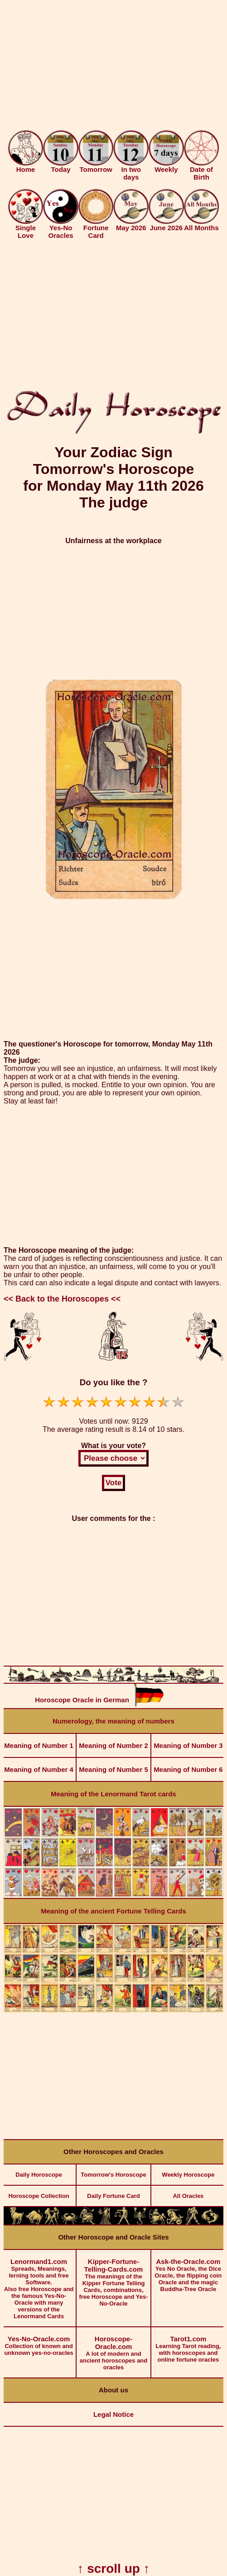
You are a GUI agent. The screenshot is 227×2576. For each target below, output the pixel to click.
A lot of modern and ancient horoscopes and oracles (113, 2349)
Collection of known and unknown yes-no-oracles (39, 2341)
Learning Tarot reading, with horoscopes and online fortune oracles (188, 2345)
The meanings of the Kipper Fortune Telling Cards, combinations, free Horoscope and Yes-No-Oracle (113, 2278)
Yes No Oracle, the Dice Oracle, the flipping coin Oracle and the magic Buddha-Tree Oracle (188, 2271)
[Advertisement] (113, 67)
